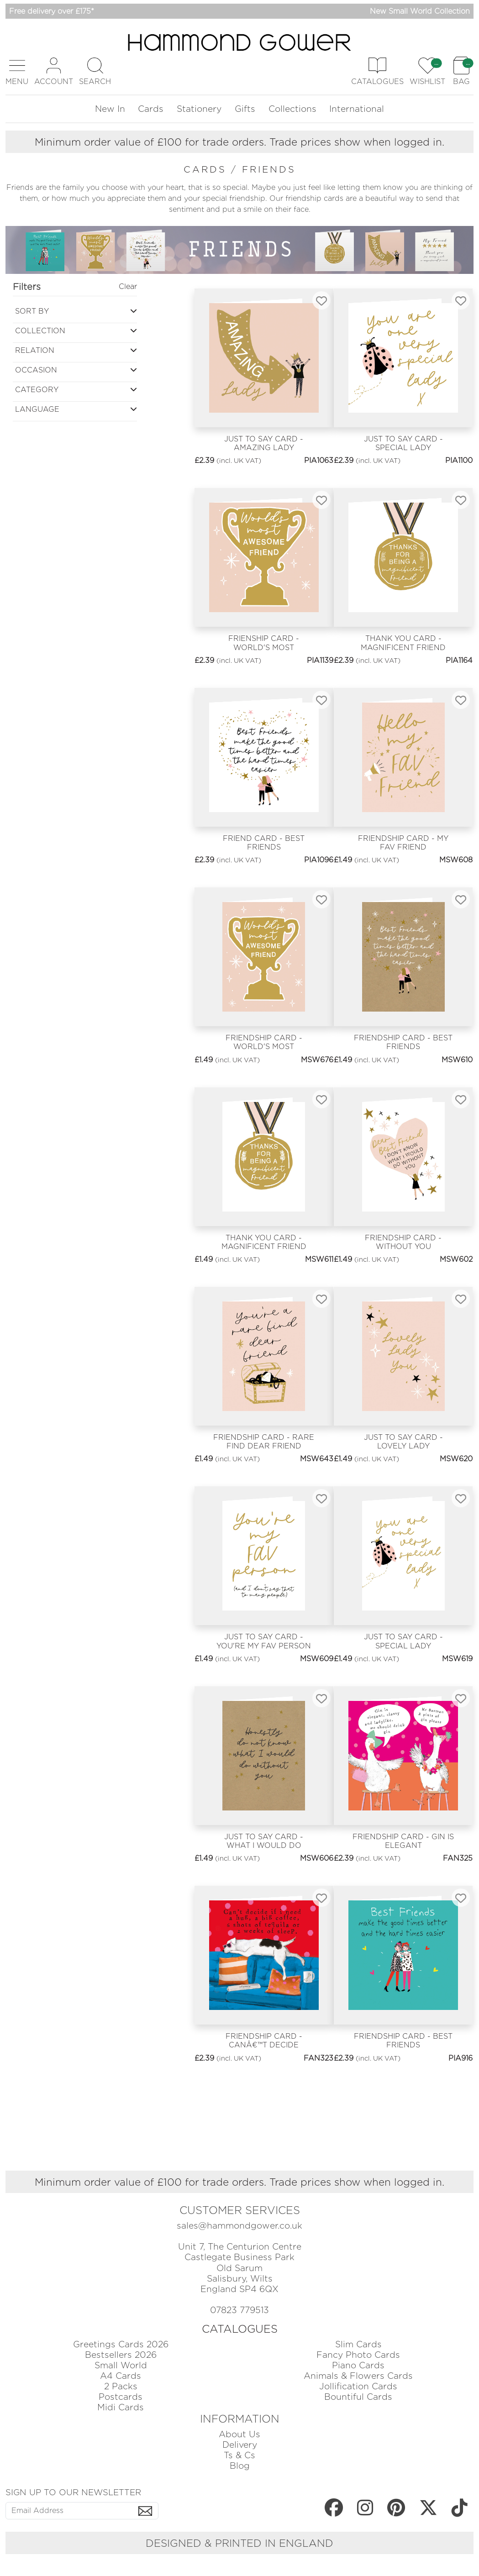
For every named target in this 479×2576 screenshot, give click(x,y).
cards (207, 169)
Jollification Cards (358, 2386)
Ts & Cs (239, 2455)
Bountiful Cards (358, 2397)
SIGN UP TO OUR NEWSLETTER (73, 2492)
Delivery (239, 2445)
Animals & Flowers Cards (358, 2376)
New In (110, 109)
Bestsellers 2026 (121, 2355)
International (356, 109)
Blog (240, 2466)
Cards (150, 109)
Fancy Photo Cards (358, 2355)
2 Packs (120, 2386)
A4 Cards (120, 2376)
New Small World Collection (420, 11)
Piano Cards (358, 2365)
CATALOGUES (240, 2328)
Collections (292, 109)
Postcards (120, 2397)
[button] (16, 71)
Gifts (245, 109)
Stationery (199, 109)
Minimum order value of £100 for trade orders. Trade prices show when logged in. (239, 142)
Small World (121, 2365)
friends (269, 169)
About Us (239, 2434)
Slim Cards (358, 2344)
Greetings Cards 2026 (120, 2344)
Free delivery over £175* (51, 11)
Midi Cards (120, 2407)
